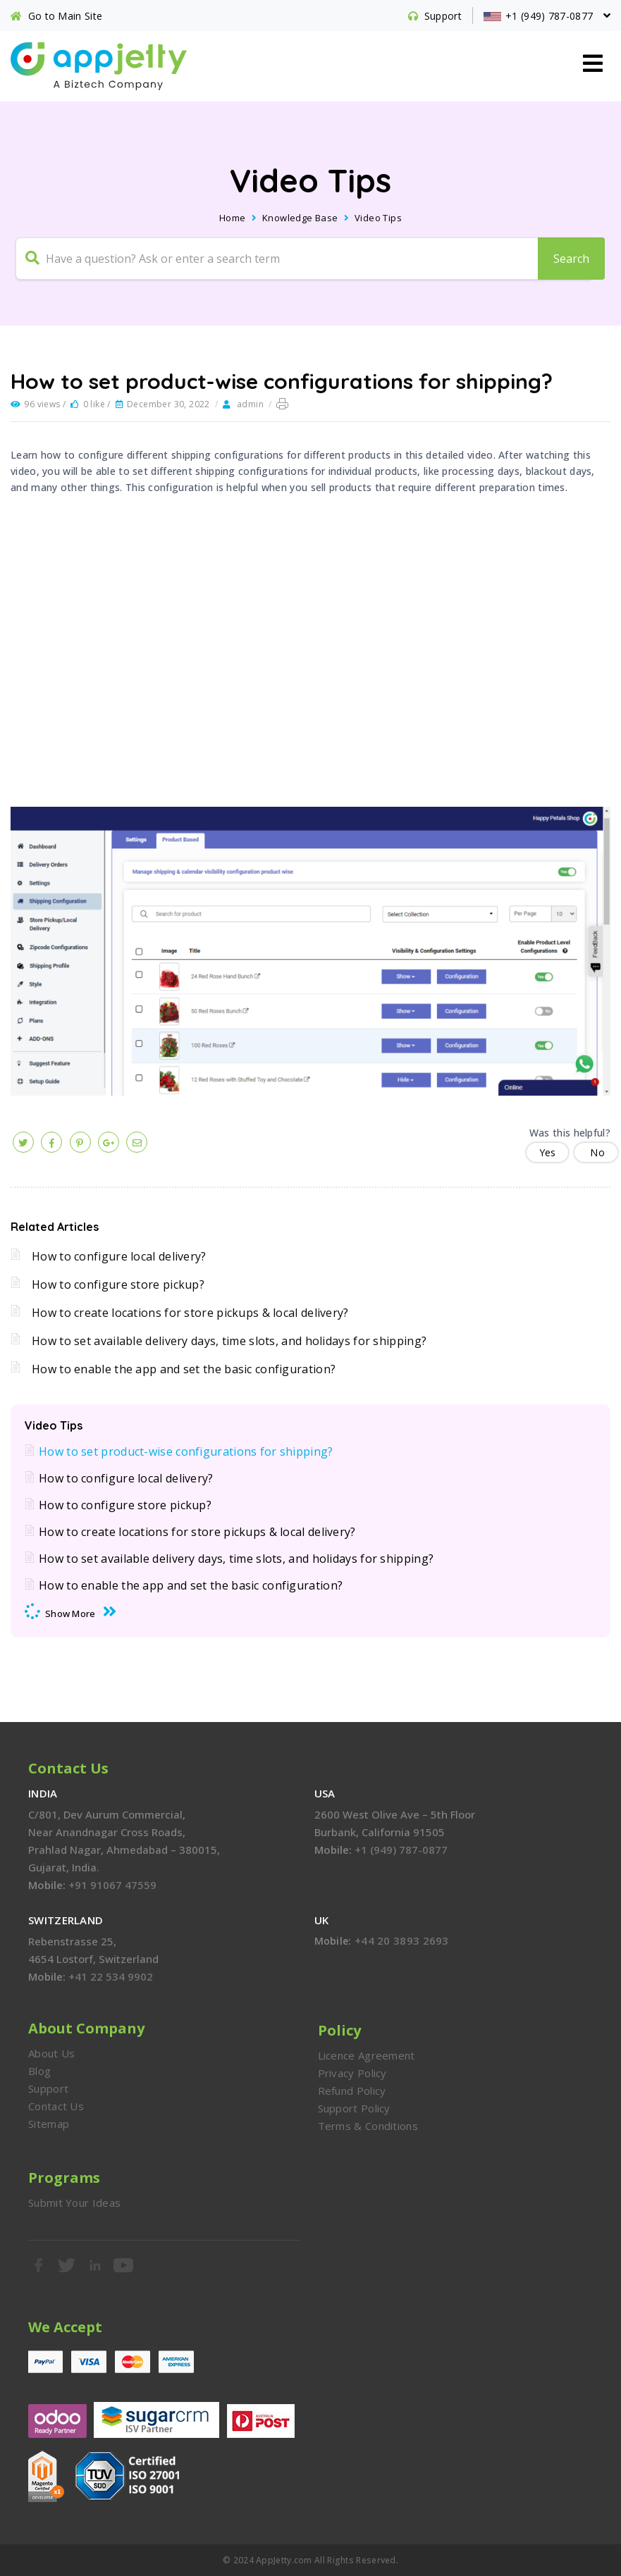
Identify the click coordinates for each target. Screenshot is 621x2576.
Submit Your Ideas (74, 2203)
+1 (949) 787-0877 (401, 1850)
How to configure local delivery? (119, 1256)
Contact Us (56, 2106)
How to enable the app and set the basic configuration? (184, 1369)
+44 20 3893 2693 (402, 1940)
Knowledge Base (300, 217)
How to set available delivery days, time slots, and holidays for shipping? (229, 1341)
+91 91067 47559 (112, 1885)
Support (48, 2088)
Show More (70, 1613)
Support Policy (354, 2108)
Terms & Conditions (368, 2126)
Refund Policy (352, 2090)
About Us (51, 2053)
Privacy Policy (352, 2073)
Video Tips (378, 217)
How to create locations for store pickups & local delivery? (190, 1312)
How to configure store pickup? (118, 1284)
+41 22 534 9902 (110, 1976)
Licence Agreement (366, 2055)
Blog (39, 2071)
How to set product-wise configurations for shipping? (186, 1451)
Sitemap (48, 2124)
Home (232, 217)
